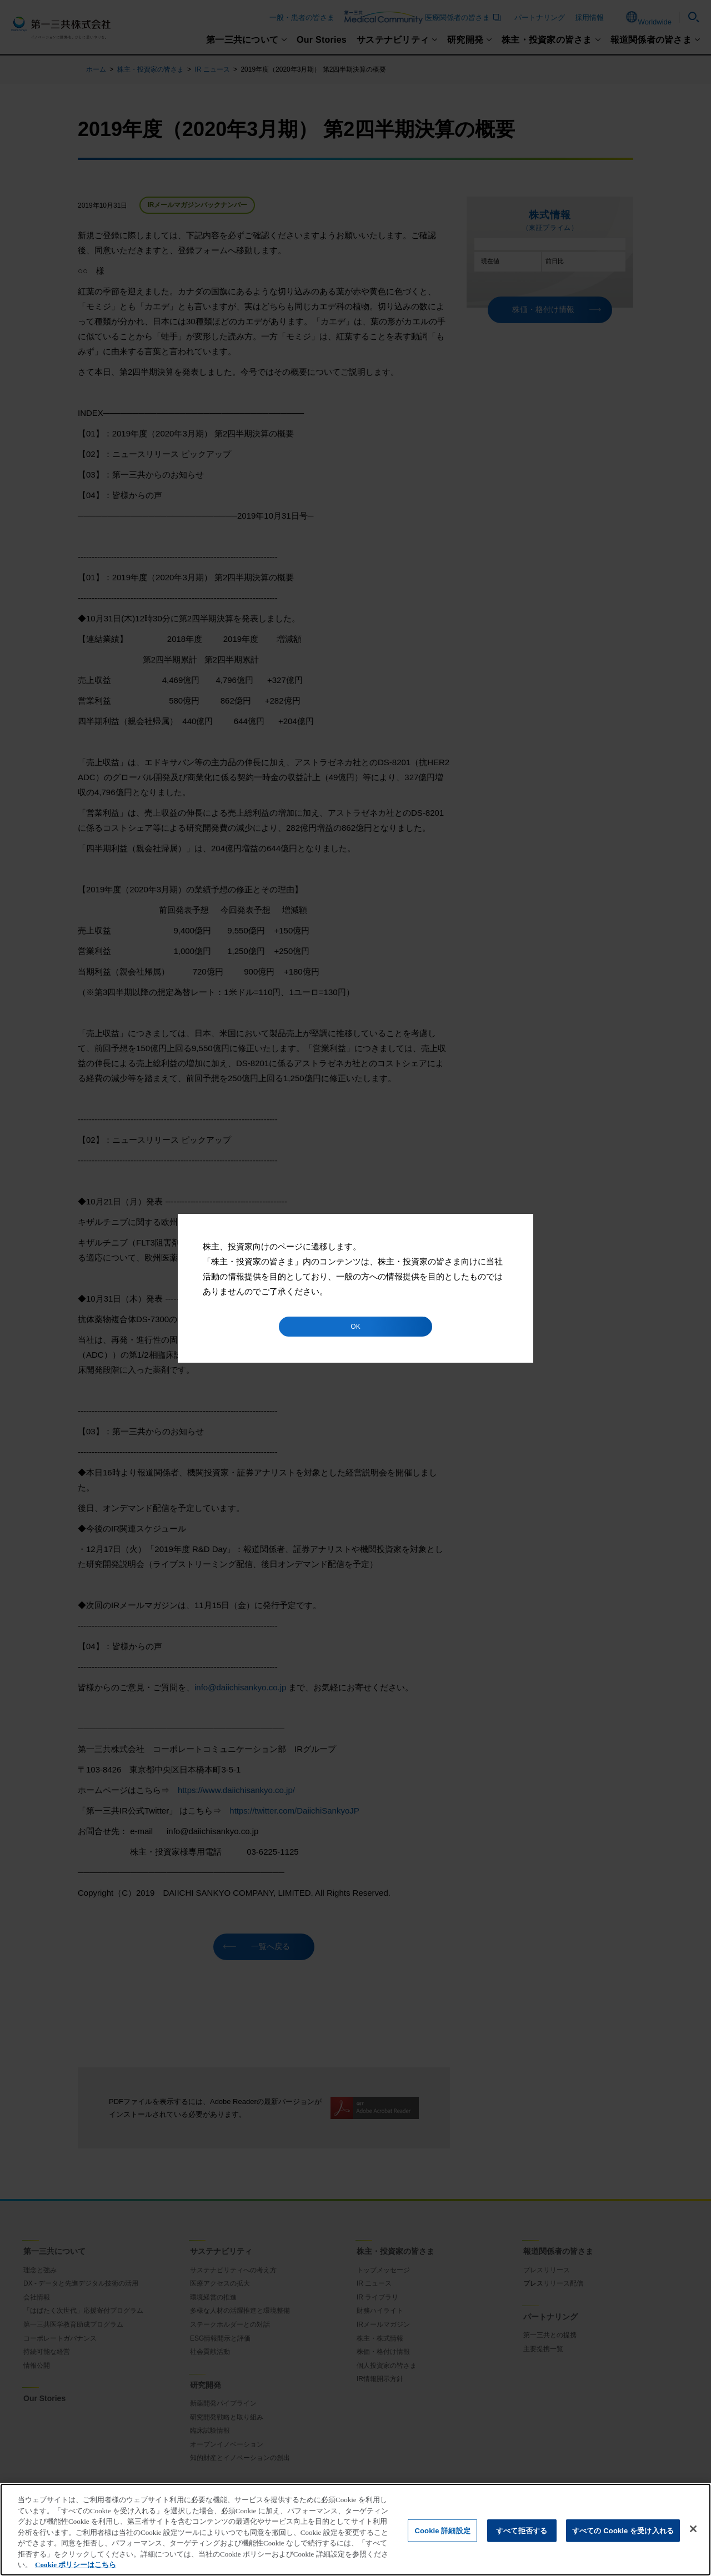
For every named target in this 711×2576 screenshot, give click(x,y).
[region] (355, 2529)
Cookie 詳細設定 (442, 2530)
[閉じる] (693, 2529)
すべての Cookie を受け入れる (623, 2530)
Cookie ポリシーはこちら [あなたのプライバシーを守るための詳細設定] (75, 2564)
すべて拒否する (521, 2530)
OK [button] (355, 1326)
